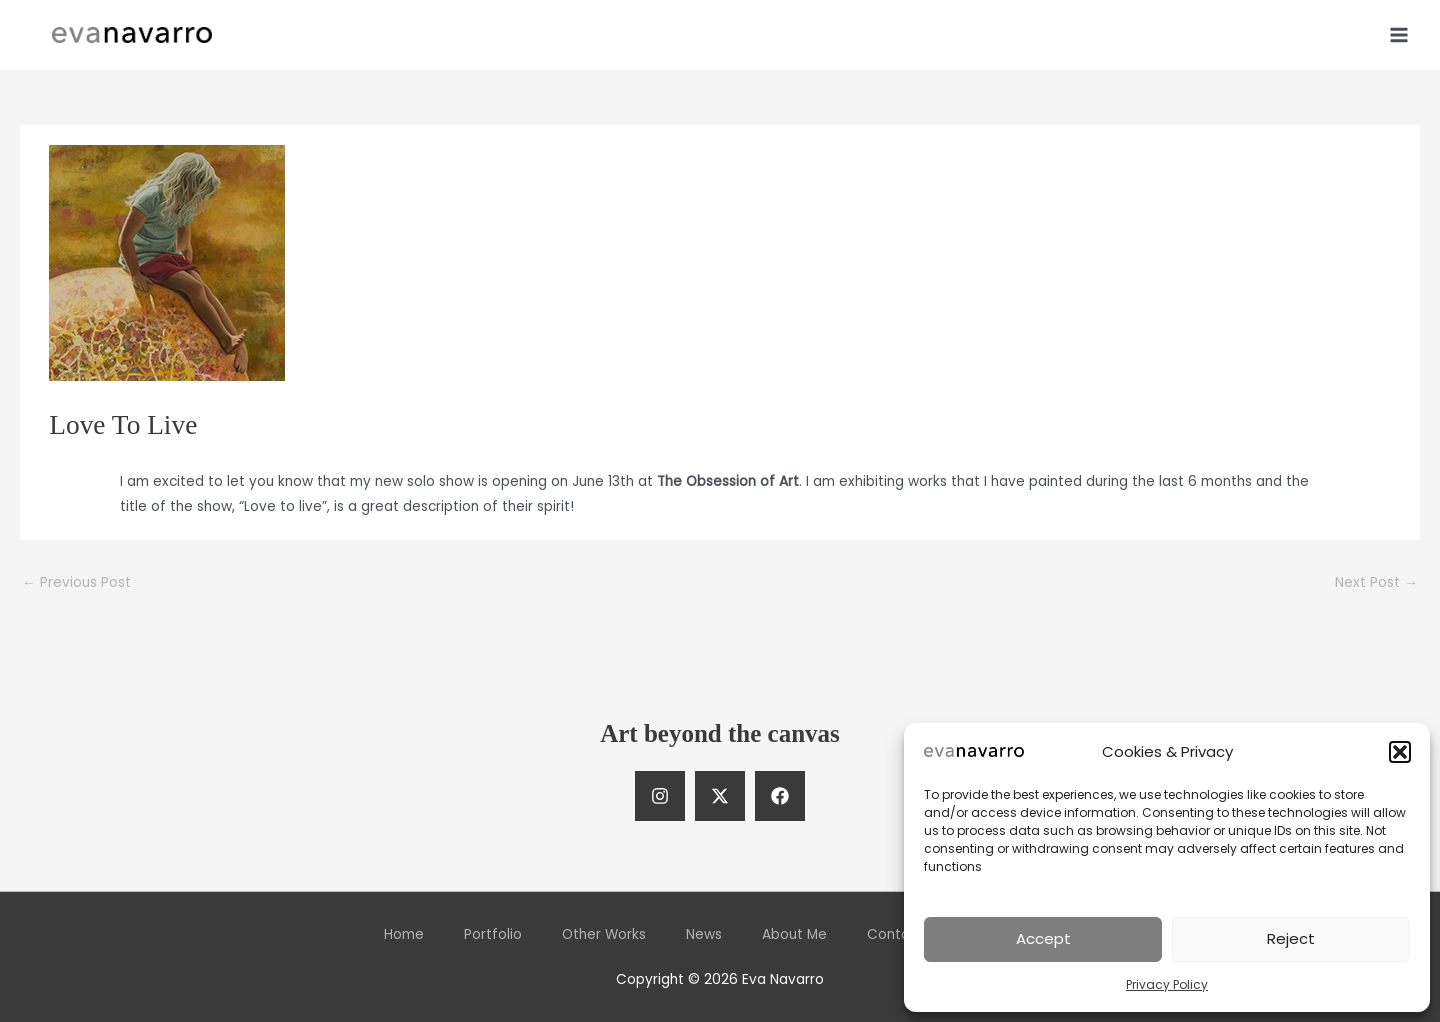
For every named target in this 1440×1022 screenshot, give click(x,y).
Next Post (1376, 582)
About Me (794, 934)
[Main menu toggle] (1399, 34)
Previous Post (76, 582)
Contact (895, 934)
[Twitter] (720, 796)
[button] (1400, 752)
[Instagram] (660, 796)
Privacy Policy (1167, 984)
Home (404, 934)
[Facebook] (780, 796)
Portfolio (493, 934)
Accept (1043, 938)
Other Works (604, 934)
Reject (1291, 938)
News (704, 934)
